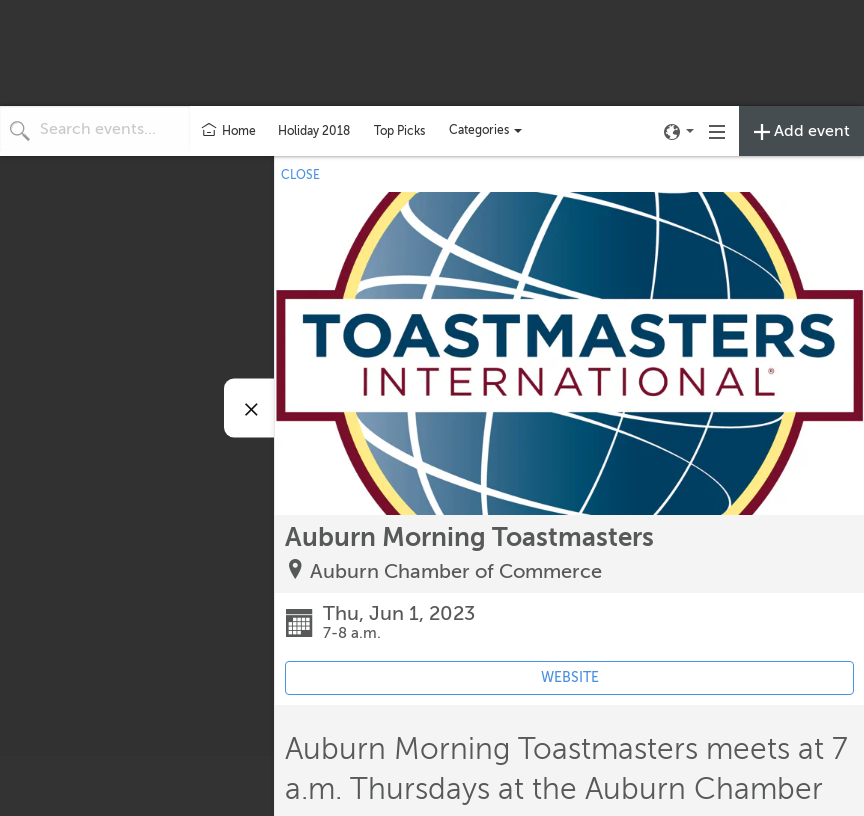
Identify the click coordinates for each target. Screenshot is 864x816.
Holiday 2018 (314, 131)
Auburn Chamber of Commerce (456, 571)
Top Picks (399, 131)
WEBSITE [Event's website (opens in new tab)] (570, 677)
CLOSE (300, 175)
